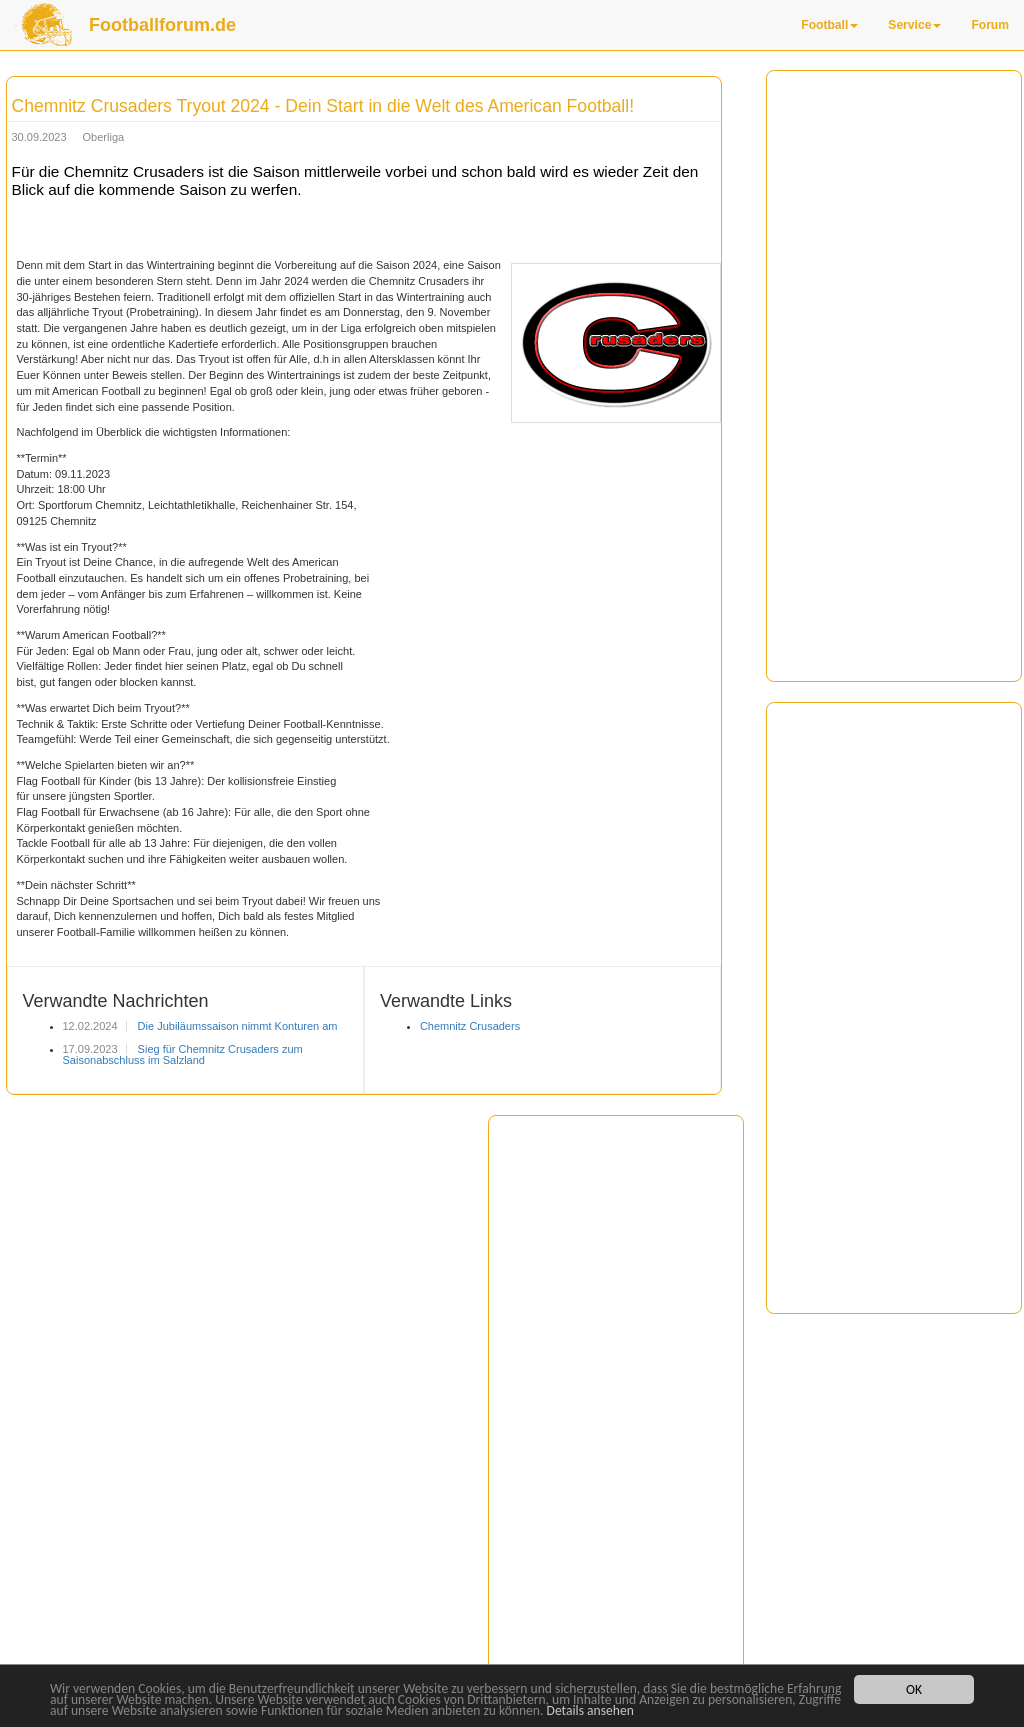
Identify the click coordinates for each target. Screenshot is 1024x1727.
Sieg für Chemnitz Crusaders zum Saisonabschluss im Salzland (183, 1054)
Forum (990, 25)
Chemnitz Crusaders (470, 1026)
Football (829, 25)
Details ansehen (590, 1710)
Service (914, 25)
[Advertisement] (894, 376)
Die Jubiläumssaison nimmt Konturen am (236, 1026)
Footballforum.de (162, 25)
